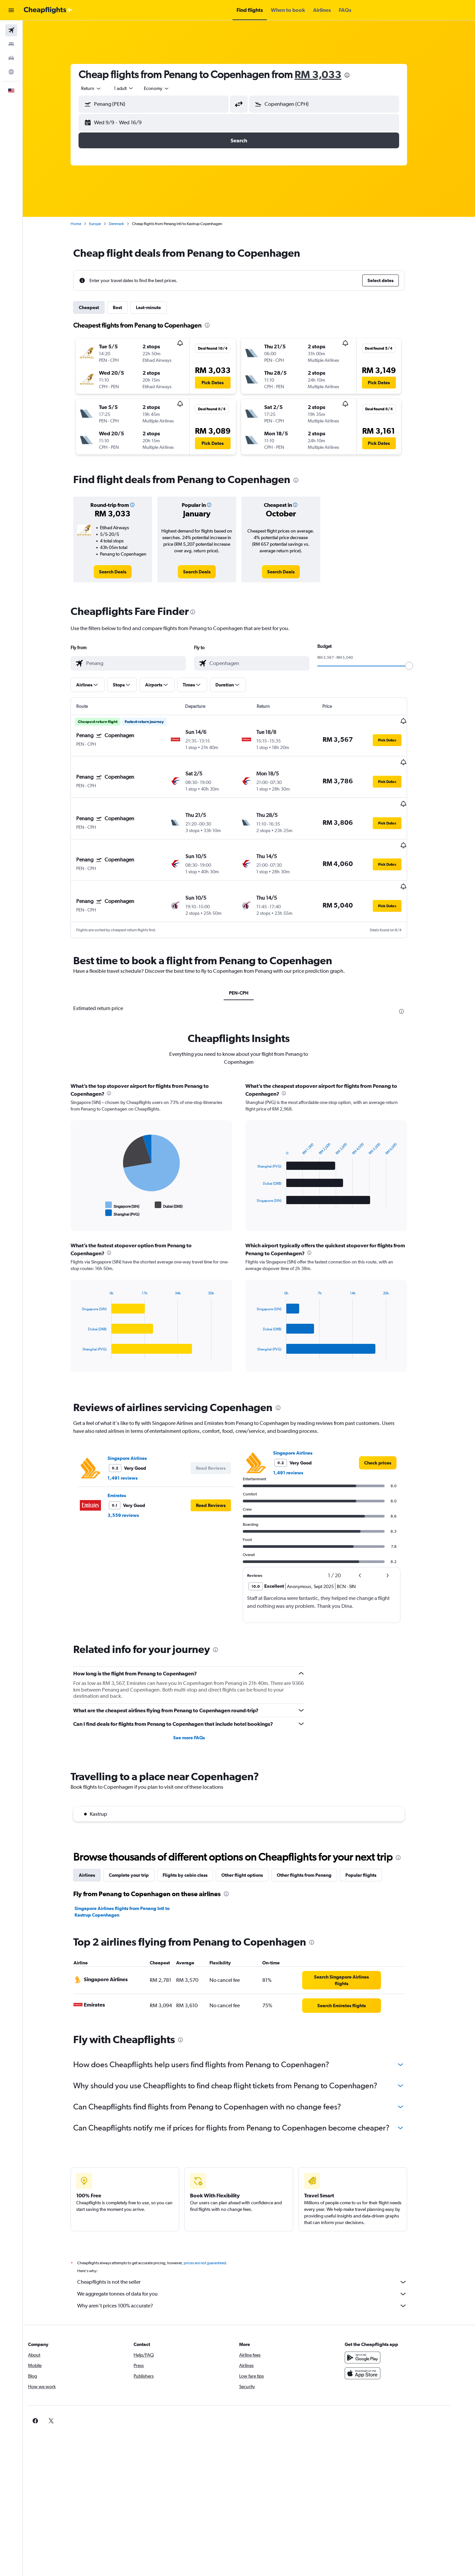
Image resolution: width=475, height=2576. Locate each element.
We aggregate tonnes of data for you (252, 2261)
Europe (105, 223)
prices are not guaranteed (215, 2230)
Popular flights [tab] (371, 1842)
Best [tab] (127, 307)
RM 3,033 (328, 74)
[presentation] (357, 75)
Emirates (127, 1462)
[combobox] (101, 88)
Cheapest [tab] (99, 307)
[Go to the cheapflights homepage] (48, 10)
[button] (11, 10)
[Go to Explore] (11, 71)
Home (86, 223)
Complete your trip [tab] (139, 1842)
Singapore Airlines (137, 1425)
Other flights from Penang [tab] (314, 1842)
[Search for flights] (11, 30)
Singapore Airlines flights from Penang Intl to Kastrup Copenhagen (132, 1879)
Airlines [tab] (97, 1842)
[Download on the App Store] (380, 2340)
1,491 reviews (133, 1445)
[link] (123, 571)
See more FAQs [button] (199, 1704)
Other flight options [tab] (252, 1842)
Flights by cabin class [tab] (195, 1842)
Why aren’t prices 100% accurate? (252, 2273)
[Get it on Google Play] (380, 2324)
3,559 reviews (133, 1482)
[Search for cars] (11, 58)
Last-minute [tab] (158, 307)
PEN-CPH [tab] (249, 960)
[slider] (419, 666)
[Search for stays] (11, 44)
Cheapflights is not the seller (252, 2249)
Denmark (126, 223)
